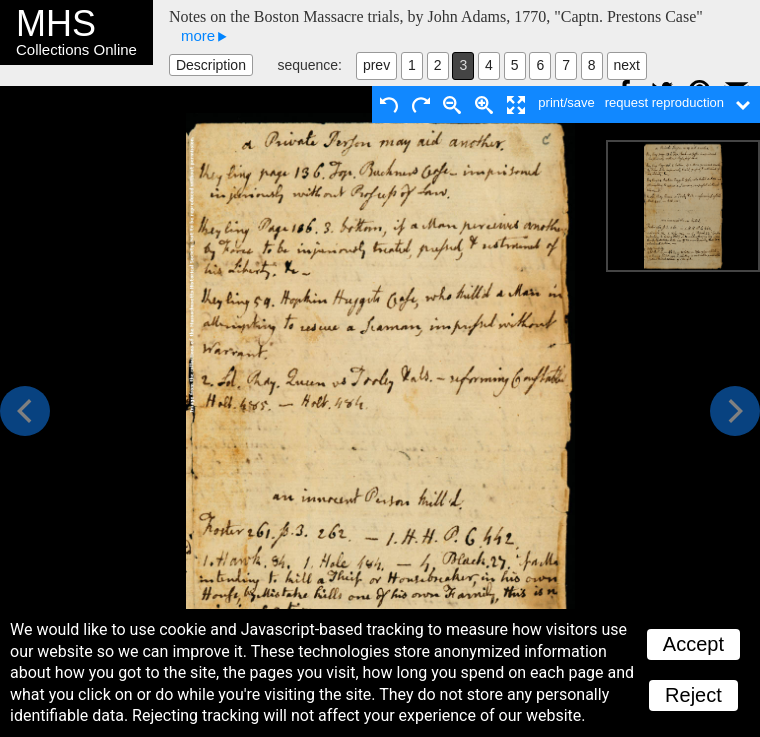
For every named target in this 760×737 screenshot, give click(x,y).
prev (376, 65)
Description (211, 65)
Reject (693, 695)
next (627, 65)
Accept (693, 644)
